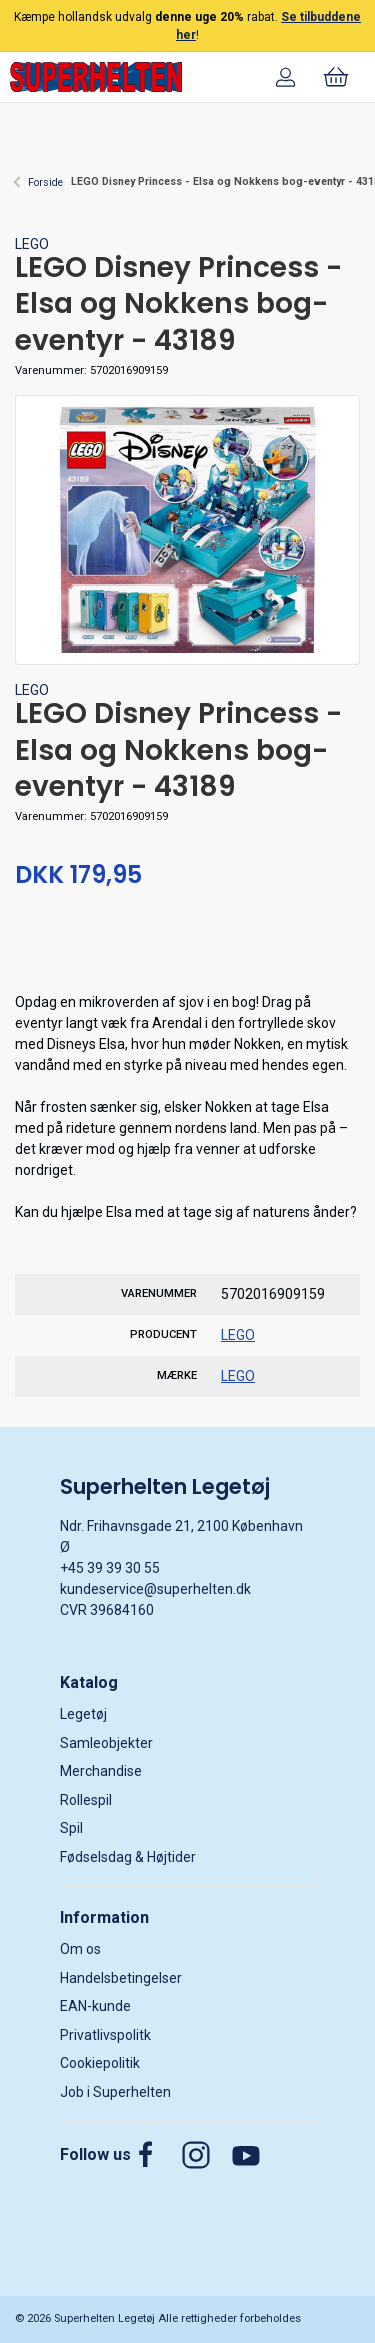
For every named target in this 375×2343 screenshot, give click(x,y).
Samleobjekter (106, 1743)
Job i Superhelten (115, 2092)
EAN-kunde (95, 2006)
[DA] (96, 77)
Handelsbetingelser (121, 1978)
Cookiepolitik (100, 2063)
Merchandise (101, 1771)
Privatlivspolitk (105, 2035)
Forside (45, 182)
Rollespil (86, 1800)
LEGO (32, 244)
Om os (80, 1949)
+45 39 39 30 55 (110, 1568)
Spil (71, 1828)
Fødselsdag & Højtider (128, 1857)
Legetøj (83, 1714)
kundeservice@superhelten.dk (155, 1589)
